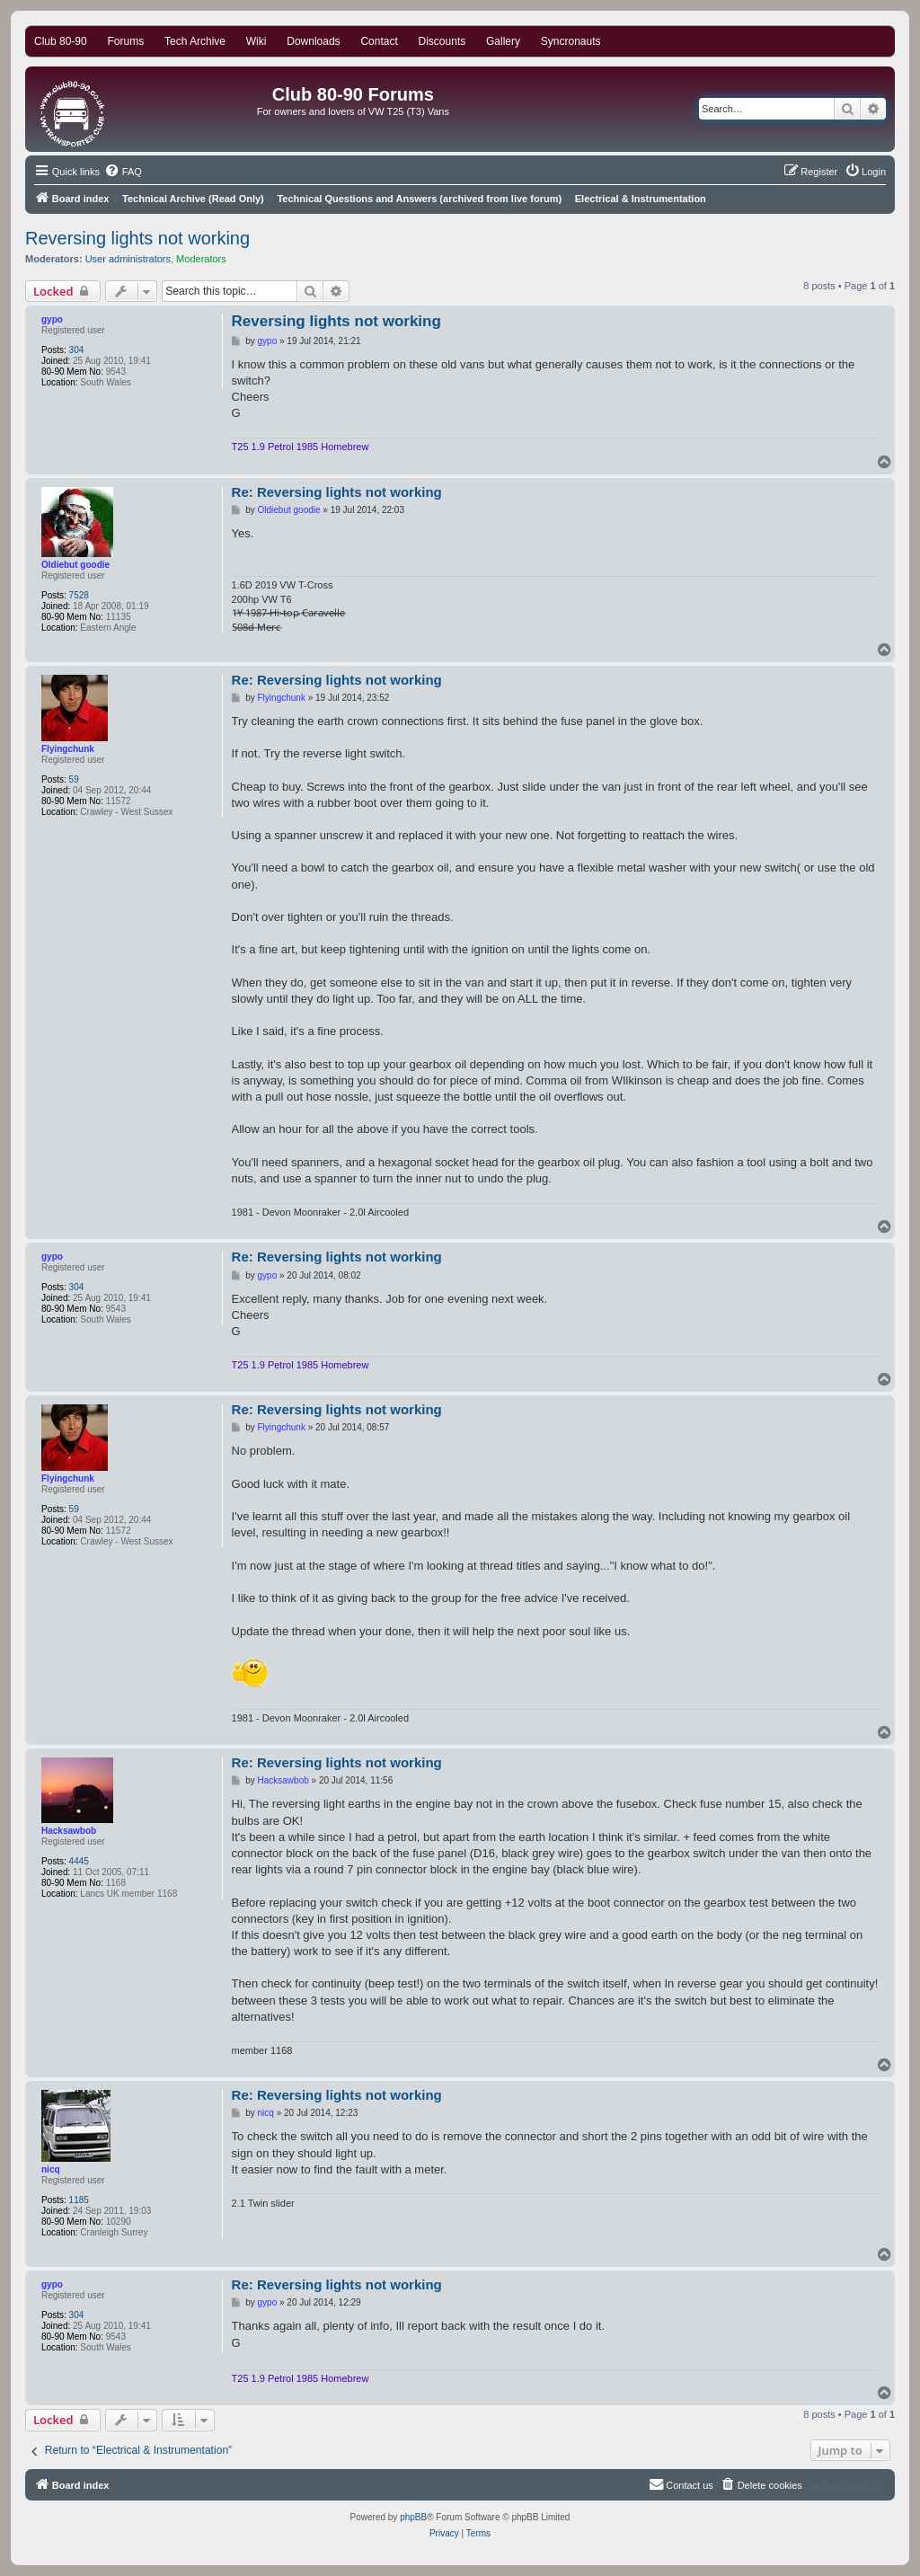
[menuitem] (123, 171)
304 (76, 350)
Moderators (201, 258)
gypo (52, 319)
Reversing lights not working (137, 238)
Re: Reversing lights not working (337, 492)
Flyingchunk (67, 749)
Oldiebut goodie (75, 565)
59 (74, 779)
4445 (79, 1861)
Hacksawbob (68, 1831)
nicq (50, 2169)
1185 (79, 2200)
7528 (79, 595)
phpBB (413, 2517)
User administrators (128, 258)
